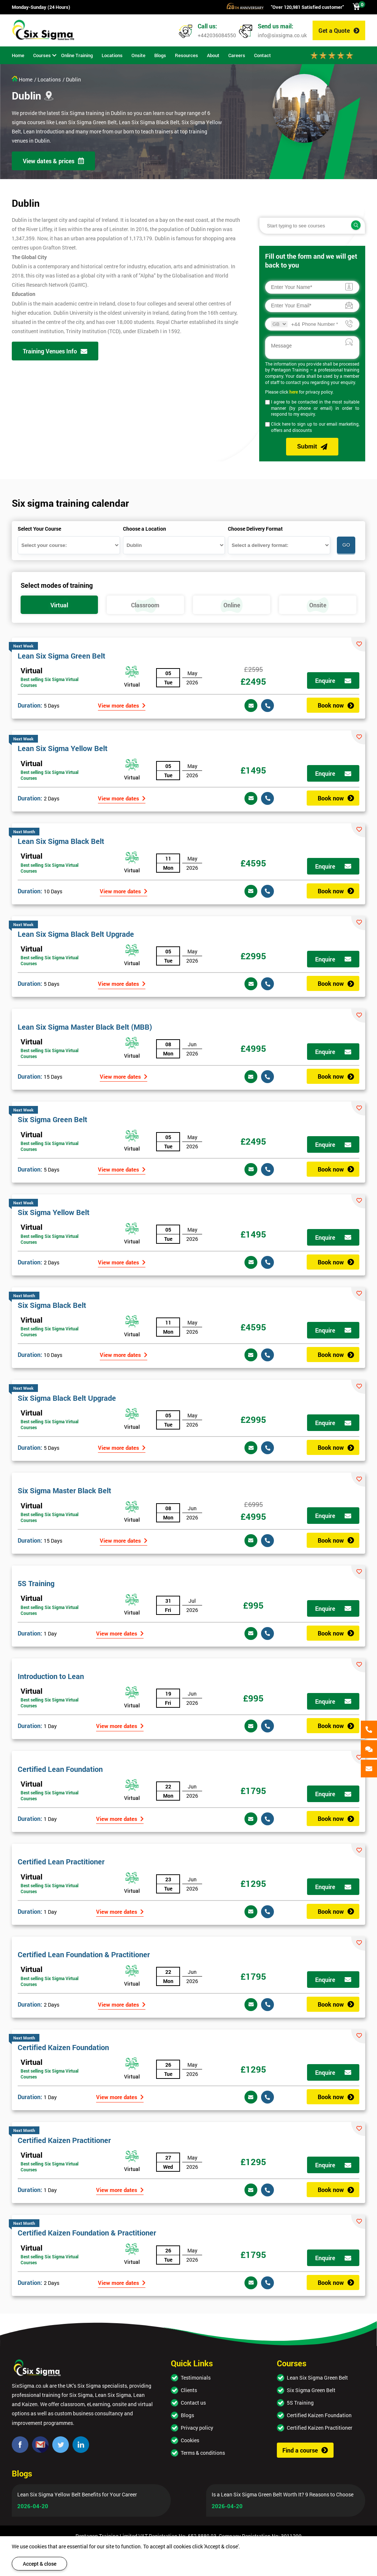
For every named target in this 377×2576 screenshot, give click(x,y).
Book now (336, 705)
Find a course (305, 2450)
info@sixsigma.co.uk (282, 35)
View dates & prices (53, 161)
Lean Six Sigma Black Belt (61, 841)
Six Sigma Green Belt (52, 1119)
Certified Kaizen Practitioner (64, 2140)
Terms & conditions (203, 2452)
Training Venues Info (55, 351)
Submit (312, 446)
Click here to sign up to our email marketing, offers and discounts (315, 427)
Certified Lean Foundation (60, 1769)
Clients (189, 2390)
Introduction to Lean (51, 1676)
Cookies (190, 2440)
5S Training (36, 1583)
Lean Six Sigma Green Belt (61, 655)
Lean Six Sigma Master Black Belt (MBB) (85, 1027)
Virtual (31, 670)
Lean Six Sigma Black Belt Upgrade (76, 934)
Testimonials (196, 2377)
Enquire (333, 680)
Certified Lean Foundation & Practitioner (84, 1954)
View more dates (121, 705)
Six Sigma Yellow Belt (53, 1212)
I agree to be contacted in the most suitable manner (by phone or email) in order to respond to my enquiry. (315, 408)
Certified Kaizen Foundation (63, 2047)
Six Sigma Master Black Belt (64, 1490)
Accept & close (39, 2563)
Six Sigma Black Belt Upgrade (67, 1398)
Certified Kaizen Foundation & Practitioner (87, 2232)
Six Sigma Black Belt (52, 1305)
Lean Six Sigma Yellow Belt (63, 748)
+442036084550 (217, 35)
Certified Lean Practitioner (61, 1861)
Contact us (193, 2402)
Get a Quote (338, 30)
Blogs (187, 2415)
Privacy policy (197, 2427)
